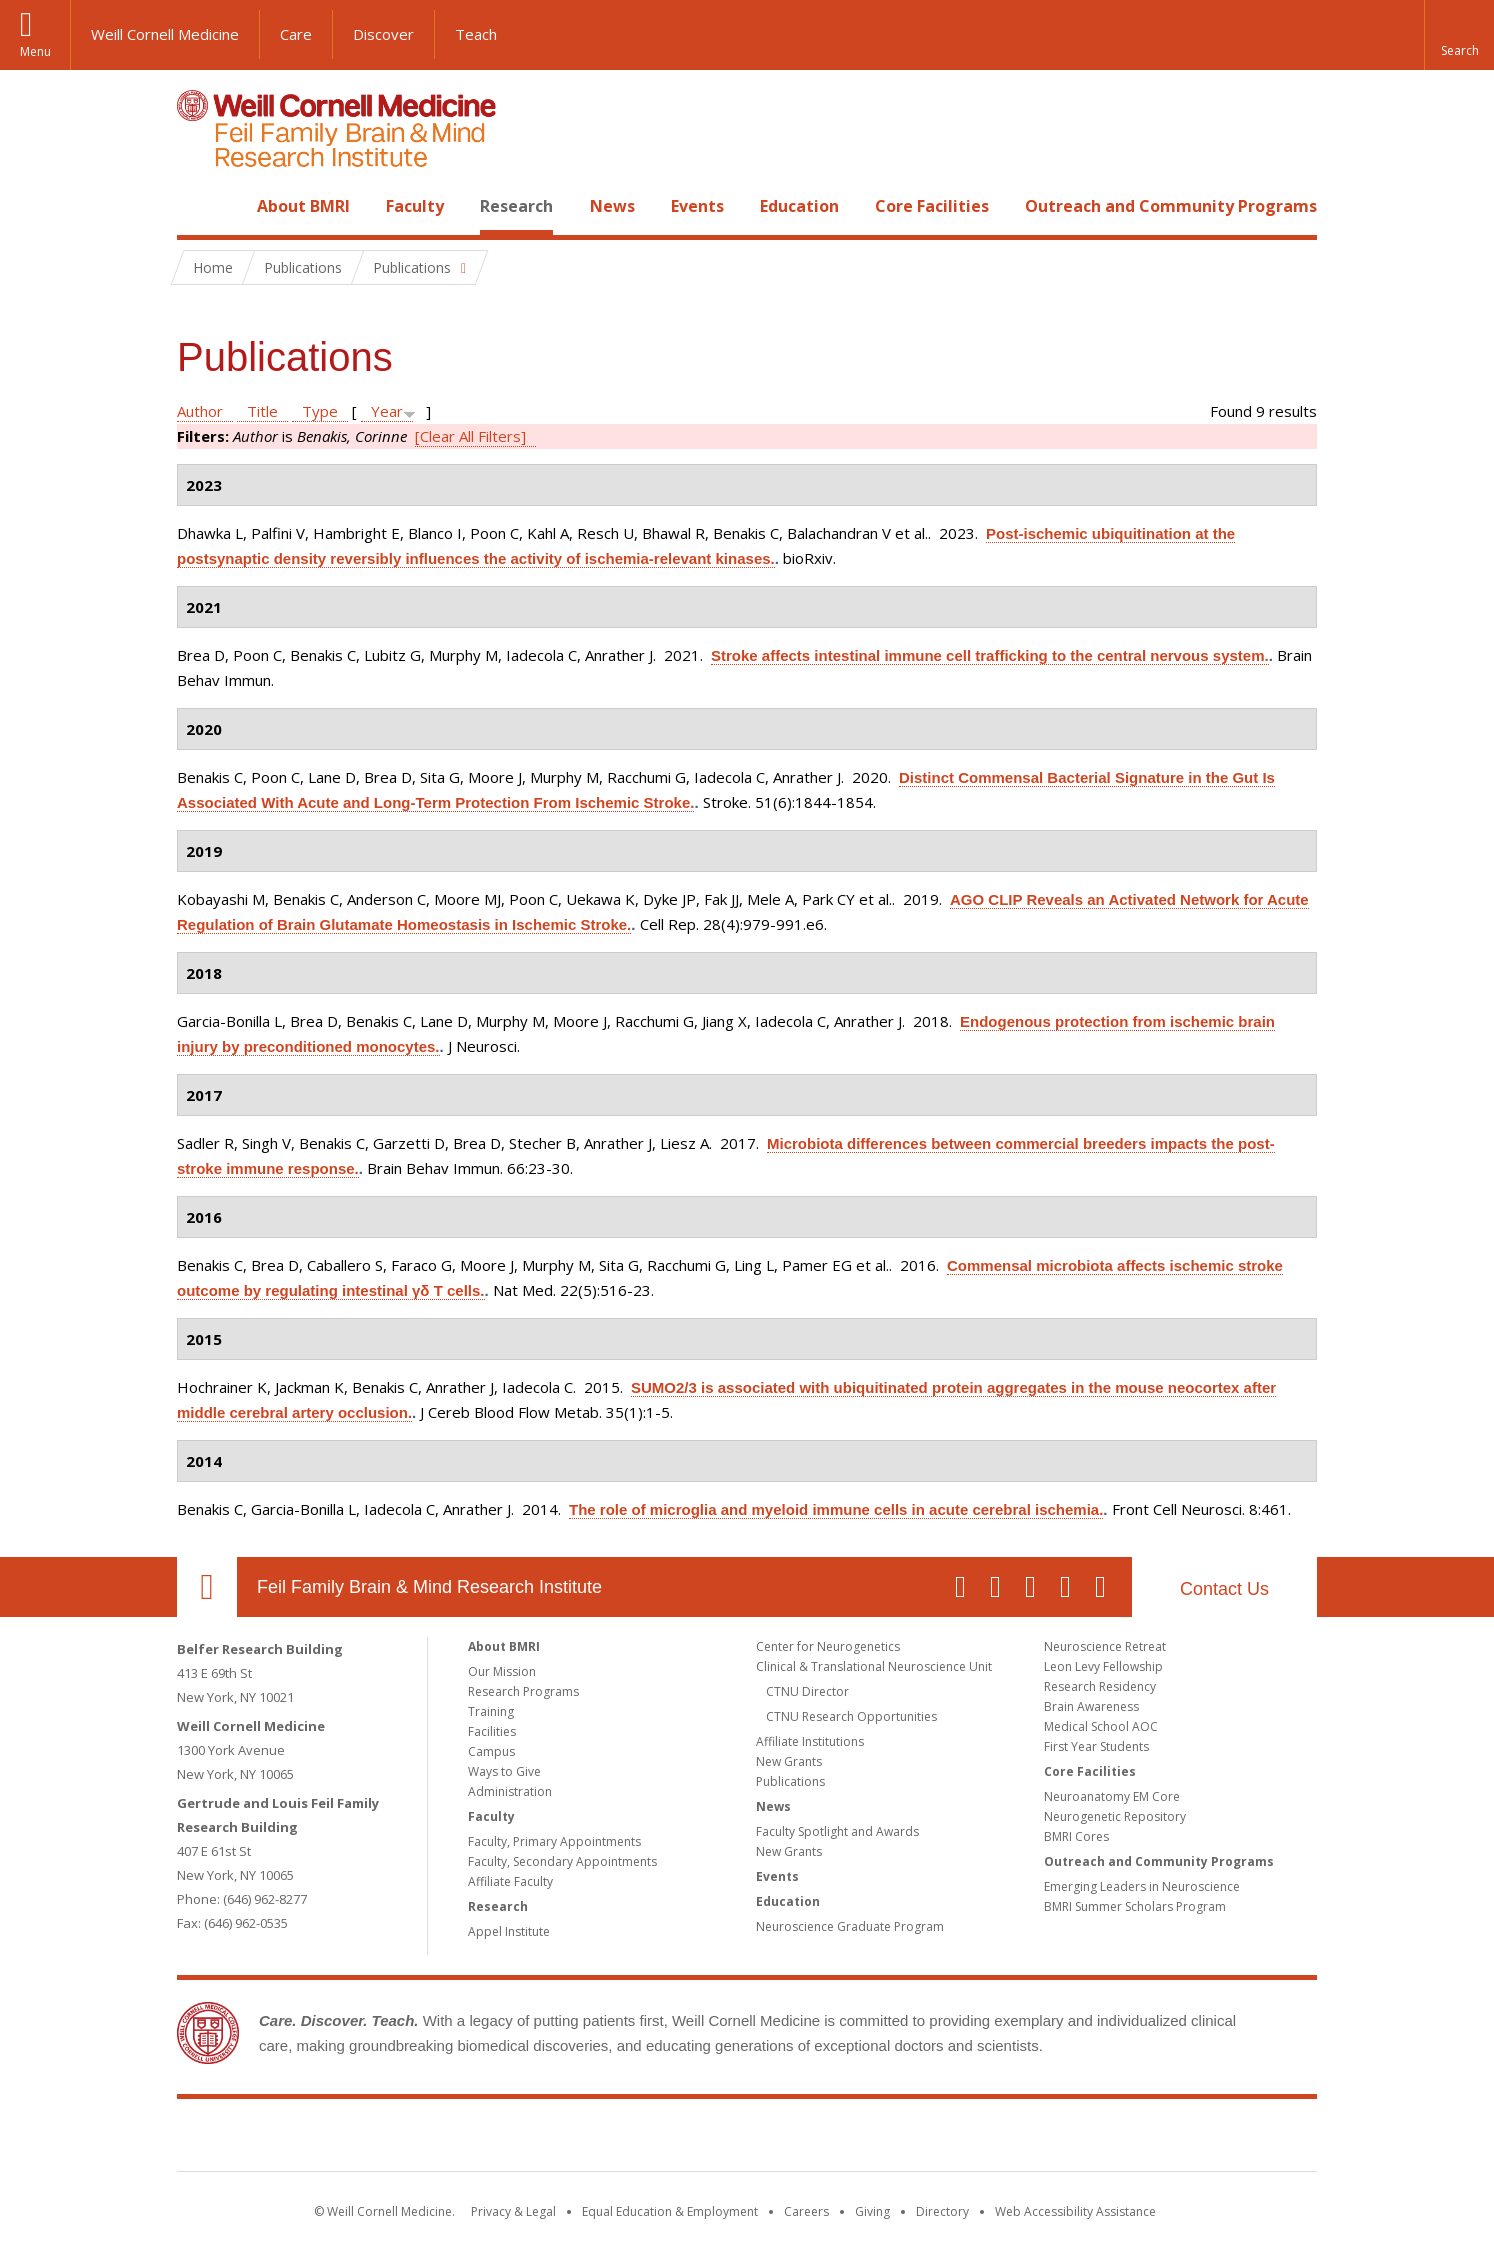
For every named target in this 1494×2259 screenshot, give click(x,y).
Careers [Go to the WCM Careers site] (806, 2211)
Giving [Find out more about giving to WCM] (872, 2211)
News (612, 206)
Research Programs (523, 1691)
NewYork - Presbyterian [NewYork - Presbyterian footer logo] (914, 2139)
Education (799, 206)
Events (697, 206)
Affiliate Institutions (810, 1741)
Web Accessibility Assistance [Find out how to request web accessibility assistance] (1075, 2211)
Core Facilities (932, 206)
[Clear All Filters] (470, 436)
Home (199, 206)
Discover (383, 34)
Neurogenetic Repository (1115, 1816)
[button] (1459, 35)
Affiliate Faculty (510, 1881)
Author (200, 411)
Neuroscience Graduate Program (850, 1926)
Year (387, 411)
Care (296, 34)
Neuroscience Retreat (1105, 1646)
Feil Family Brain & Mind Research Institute (429, 1587)
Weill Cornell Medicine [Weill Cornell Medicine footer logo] (601, 2139)
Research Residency (1100, 1686)
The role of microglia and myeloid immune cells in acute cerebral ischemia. (836, 1509)
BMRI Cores (1076, 1836)
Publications (790, 1781)
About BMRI (303, 206)
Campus (491, 1751)
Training (491, 1711)
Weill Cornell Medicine (165, 34)
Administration (510, 1791)
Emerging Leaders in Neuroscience (1142, 1886)
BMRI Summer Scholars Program (1135, 1906)
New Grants (789, 1761)
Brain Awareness (1091, 1706)
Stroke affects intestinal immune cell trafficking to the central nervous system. (990, 655)
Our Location (207, 1587)
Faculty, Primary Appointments (554, 1841)
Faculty (415, 206)
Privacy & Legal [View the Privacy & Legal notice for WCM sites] (513, 2211)
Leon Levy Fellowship (1103, 1666)
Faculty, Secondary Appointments (562, 1861)
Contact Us (1224, 1589)
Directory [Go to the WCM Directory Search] (942, 2211)
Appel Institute (509, 1931)
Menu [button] (35, 51)
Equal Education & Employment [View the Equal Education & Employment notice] (670, 2211)
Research (516, 206)
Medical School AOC (1101, 1726)
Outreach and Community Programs (1171, 206)
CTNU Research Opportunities (851, 1716)
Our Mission (502, 1671)
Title (262, 411)
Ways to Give (504, 1771)
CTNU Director (807, 1691)
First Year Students (1096, 1746)
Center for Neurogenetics (828, 1646)
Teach (476, 34)
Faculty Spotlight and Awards (837, 1831)
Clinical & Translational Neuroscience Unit (874, 1666)
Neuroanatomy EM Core (1112, 1796)
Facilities (492, 1731)
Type (320, 411)
